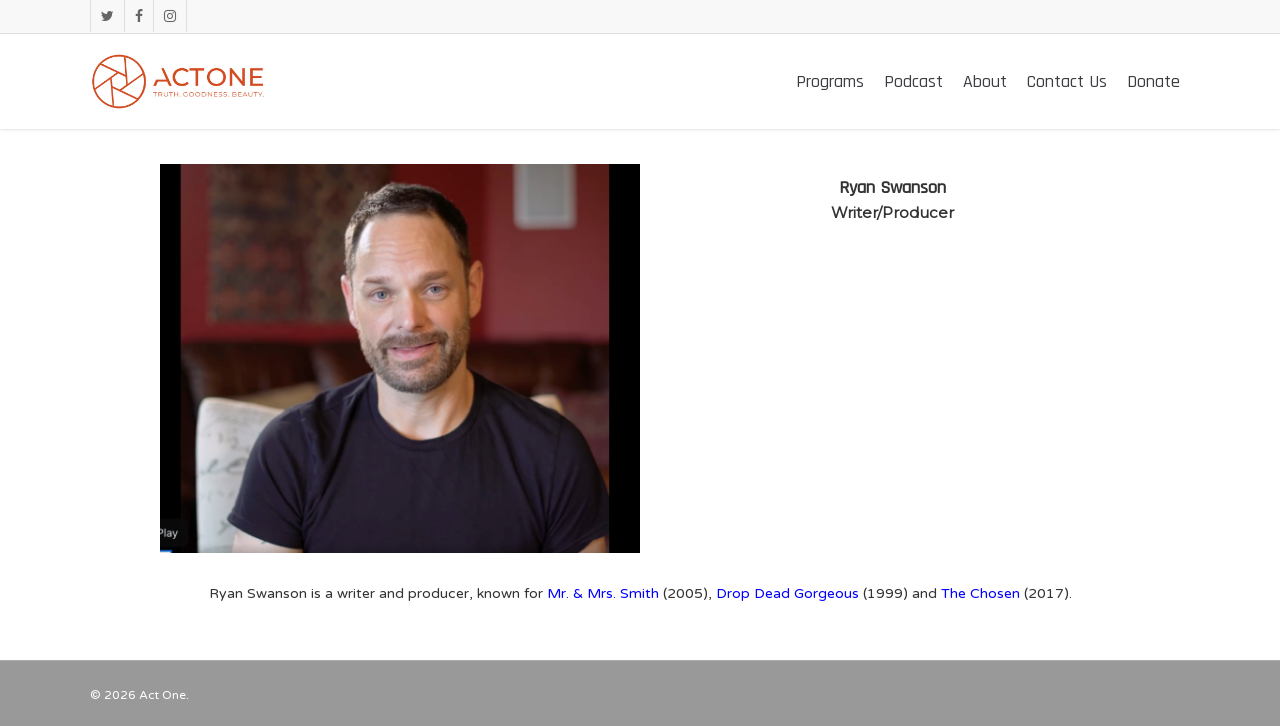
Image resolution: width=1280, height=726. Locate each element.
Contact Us (1067, 82)
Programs (830, 82)
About (985, 82)
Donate (1153, 82)
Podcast (913, 82)
